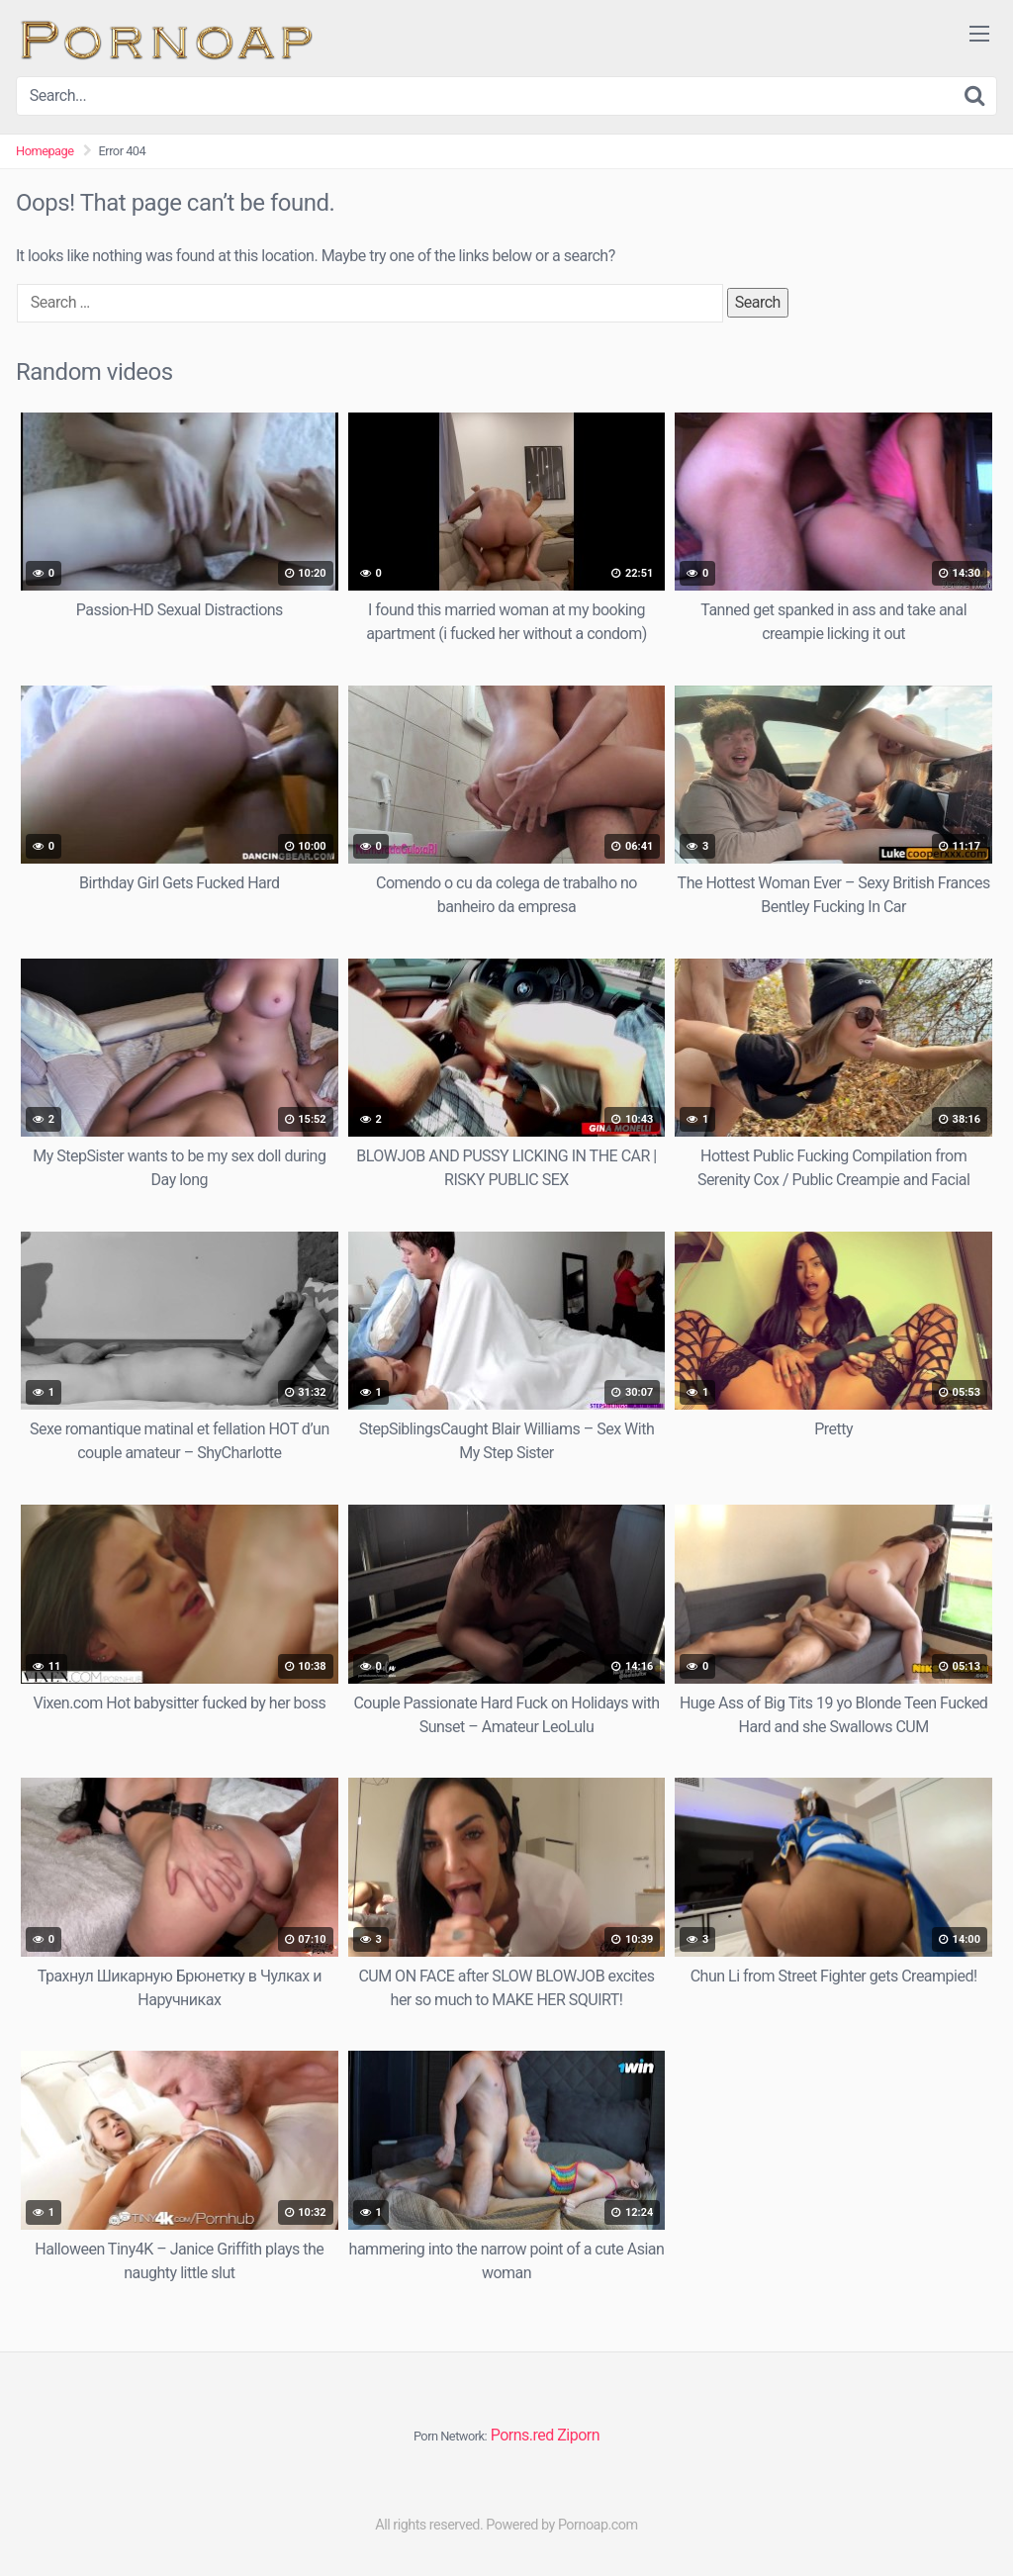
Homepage (45, 150)
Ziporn (578, 2435)
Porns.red (522, 2435)
